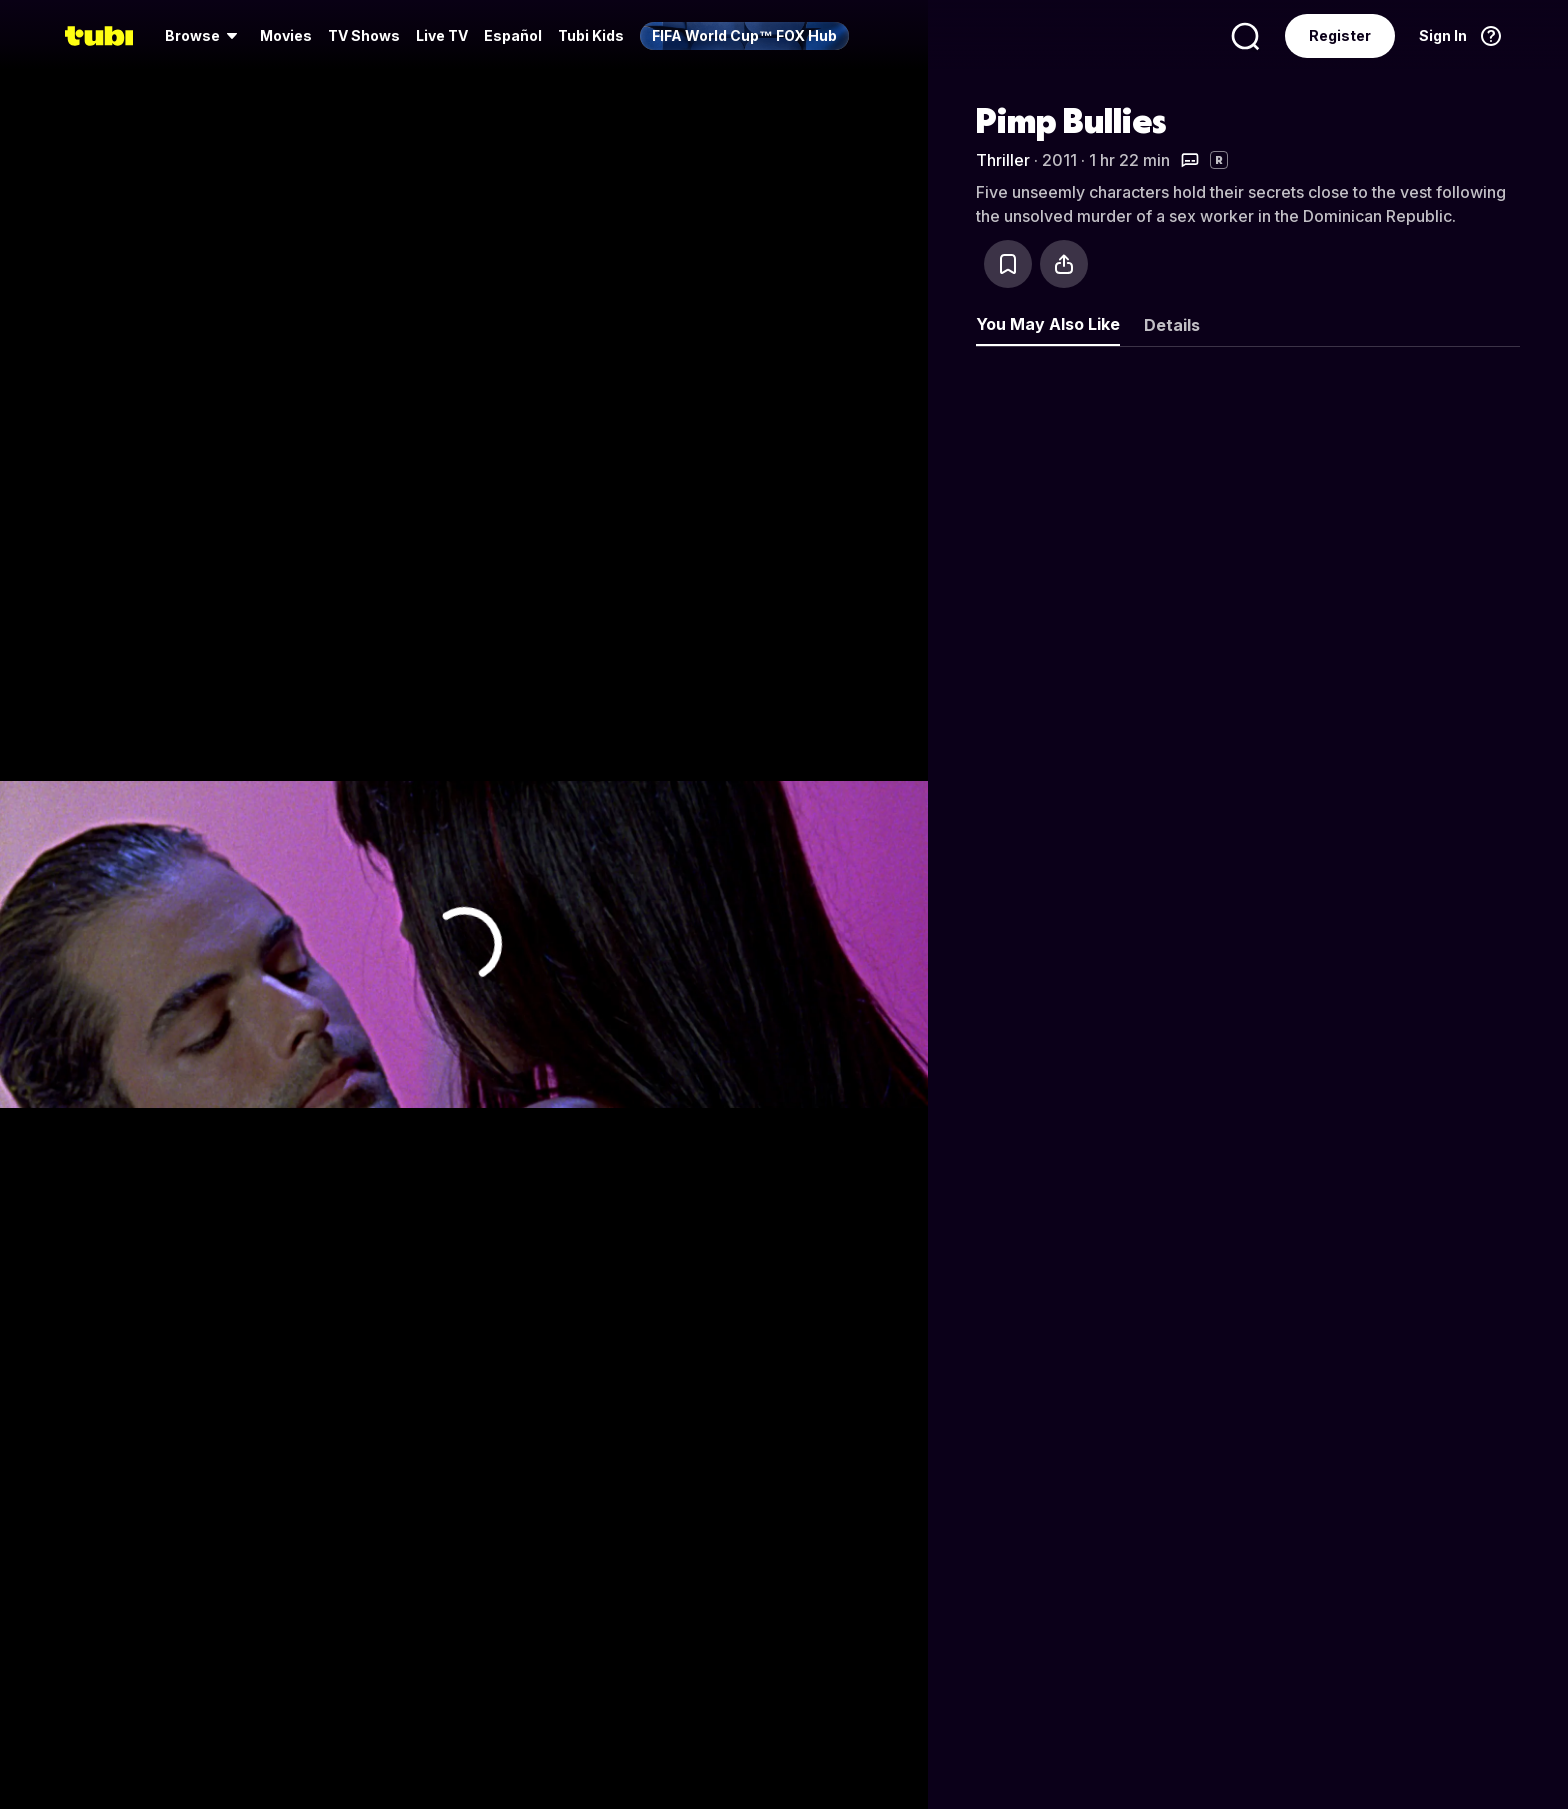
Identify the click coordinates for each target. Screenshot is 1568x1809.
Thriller (1003, 160)
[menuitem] (204, 36)
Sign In (1443, 35)
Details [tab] (1172, 325)
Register (1340, 35)
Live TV (442, 35)
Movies (286, 35)
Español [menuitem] (513, 35)
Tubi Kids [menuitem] (591, 35)
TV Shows (364, 35)
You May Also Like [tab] (1048, 324)
